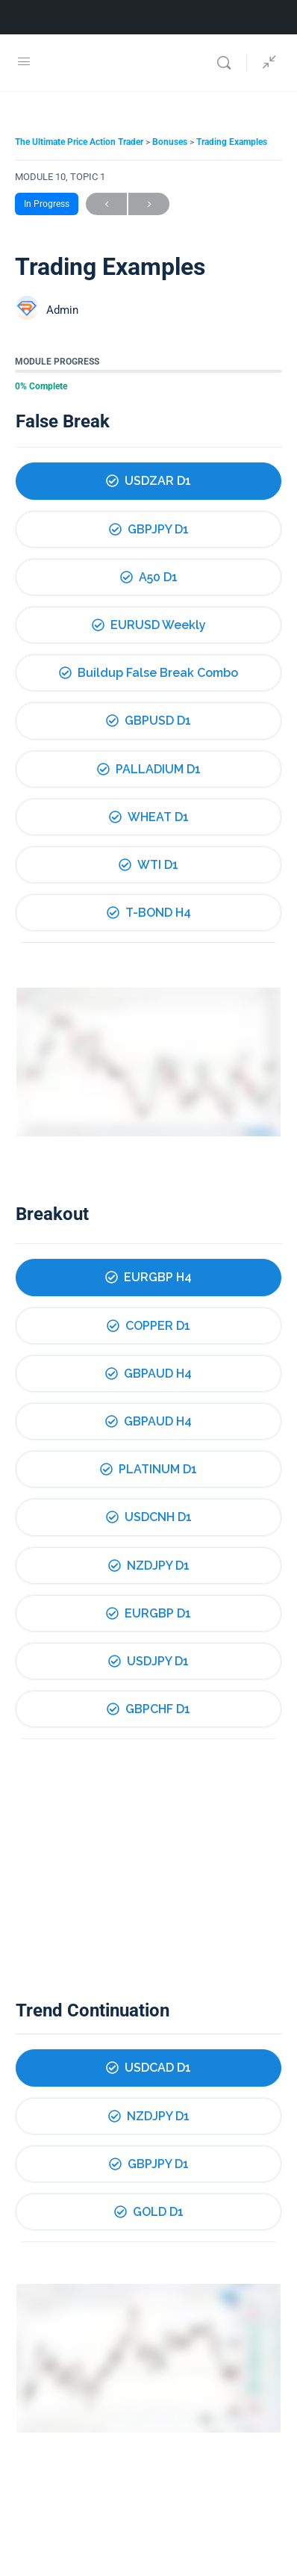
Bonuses (171, 142)
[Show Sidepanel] (265, 62)
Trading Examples (231, 142)
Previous (106, 204)
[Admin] (27, 310)
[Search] (227, 62)
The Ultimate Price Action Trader (80, 142)
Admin (62, 310)
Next (148, 204)
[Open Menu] (24, 61)
